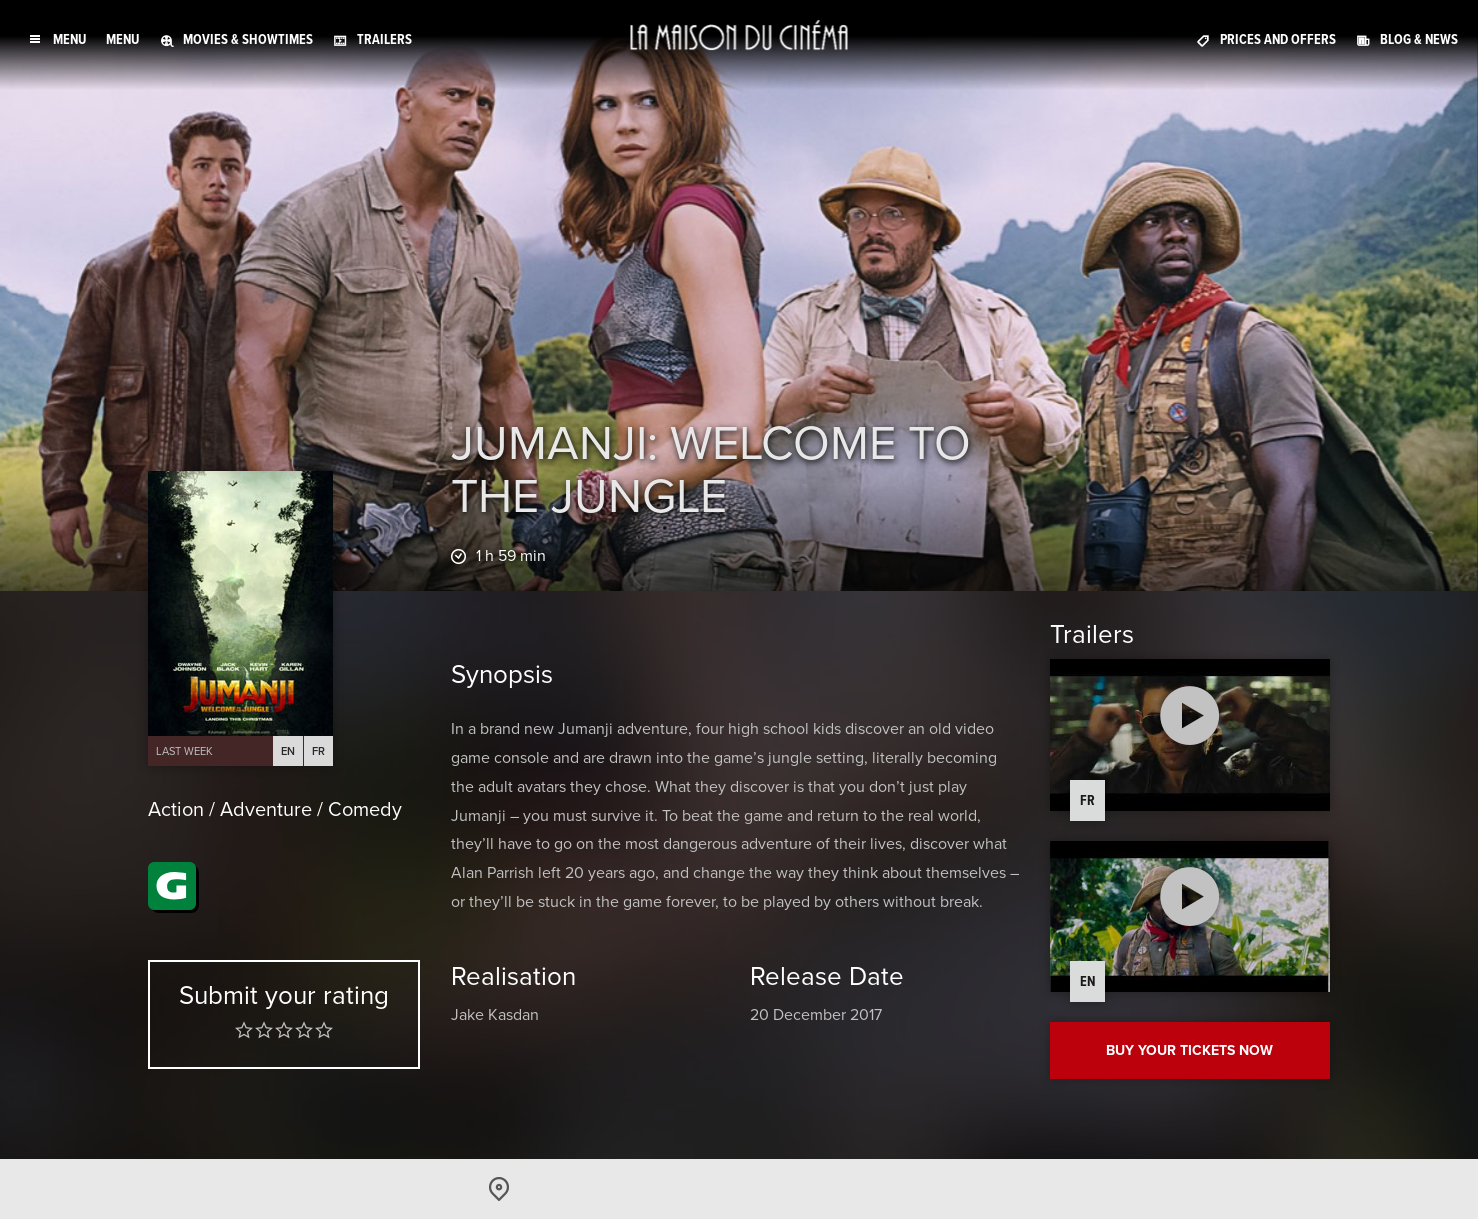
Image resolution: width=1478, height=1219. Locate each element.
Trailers (384, 39)
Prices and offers (1278, 39)
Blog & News (1419, 39)
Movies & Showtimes (248, 39)
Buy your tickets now (1189, 1050)
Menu (122, 39)
